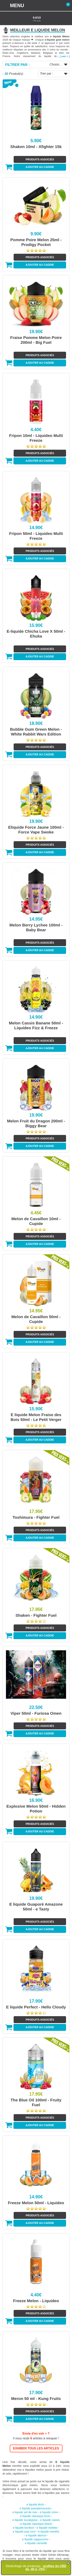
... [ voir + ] (63, 56)
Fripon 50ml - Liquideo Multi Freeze (36, 536)
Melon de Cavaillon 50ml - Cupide (36, 1319)
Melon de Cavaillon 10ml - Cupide (36, 1221)
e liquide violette (47, 2527)
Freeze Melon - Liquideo (36, 2300)
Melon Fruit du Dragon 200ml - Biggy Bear (36, 1123)
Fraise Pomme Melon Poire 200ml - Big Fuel (36, 340)
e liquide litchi (35, 2504)
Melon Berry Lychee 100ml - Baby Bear (36, 927)
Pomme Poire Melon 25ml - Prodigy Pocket (36, 242)
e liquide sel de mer (24, 2512)
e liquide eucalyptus (25, 2520)
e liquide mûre (49, 2512)
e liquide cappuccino (35, 2539)
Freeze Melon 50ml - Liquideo (36, 2203)
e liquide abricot (36, 2535)
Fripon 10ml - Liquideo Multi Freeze (36, 438)
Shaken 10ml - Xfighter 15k (36, 146)
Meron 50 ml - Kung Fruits (36, 2398)
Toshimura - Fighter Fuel (36, 1517)
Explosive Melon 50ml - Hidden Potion (35, 1808)
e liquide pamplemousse (35, 2508)
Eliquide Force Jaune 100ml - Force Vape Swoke (36, 829)
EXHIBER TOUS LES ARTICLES (36, 2448)
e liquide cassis (50, 2520)
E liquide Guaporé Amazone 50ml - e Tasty (36, 1906)
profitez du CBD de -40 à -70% (45, 2567)
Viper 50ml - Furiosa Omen (36, 1713)
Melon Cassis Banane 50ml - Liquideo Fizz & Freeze (36, 1025)
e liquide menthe (48, 2531)
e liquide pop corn (24, 2531)
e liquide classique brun (35, 2516)
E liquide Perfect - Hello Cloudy (36, 2007)
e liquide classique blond (36, 2523)
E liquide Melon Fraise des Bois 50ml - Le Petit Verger (36, 1417)
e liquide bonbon (23, 2527)
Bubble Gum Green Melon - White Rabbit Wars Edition (36, 731)
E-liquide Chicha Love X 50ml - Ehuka (36, 633)
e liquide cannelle (36, 2543)
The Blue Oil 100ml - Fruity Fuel (36, 2102)
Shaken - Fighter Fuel (36, 1615)
